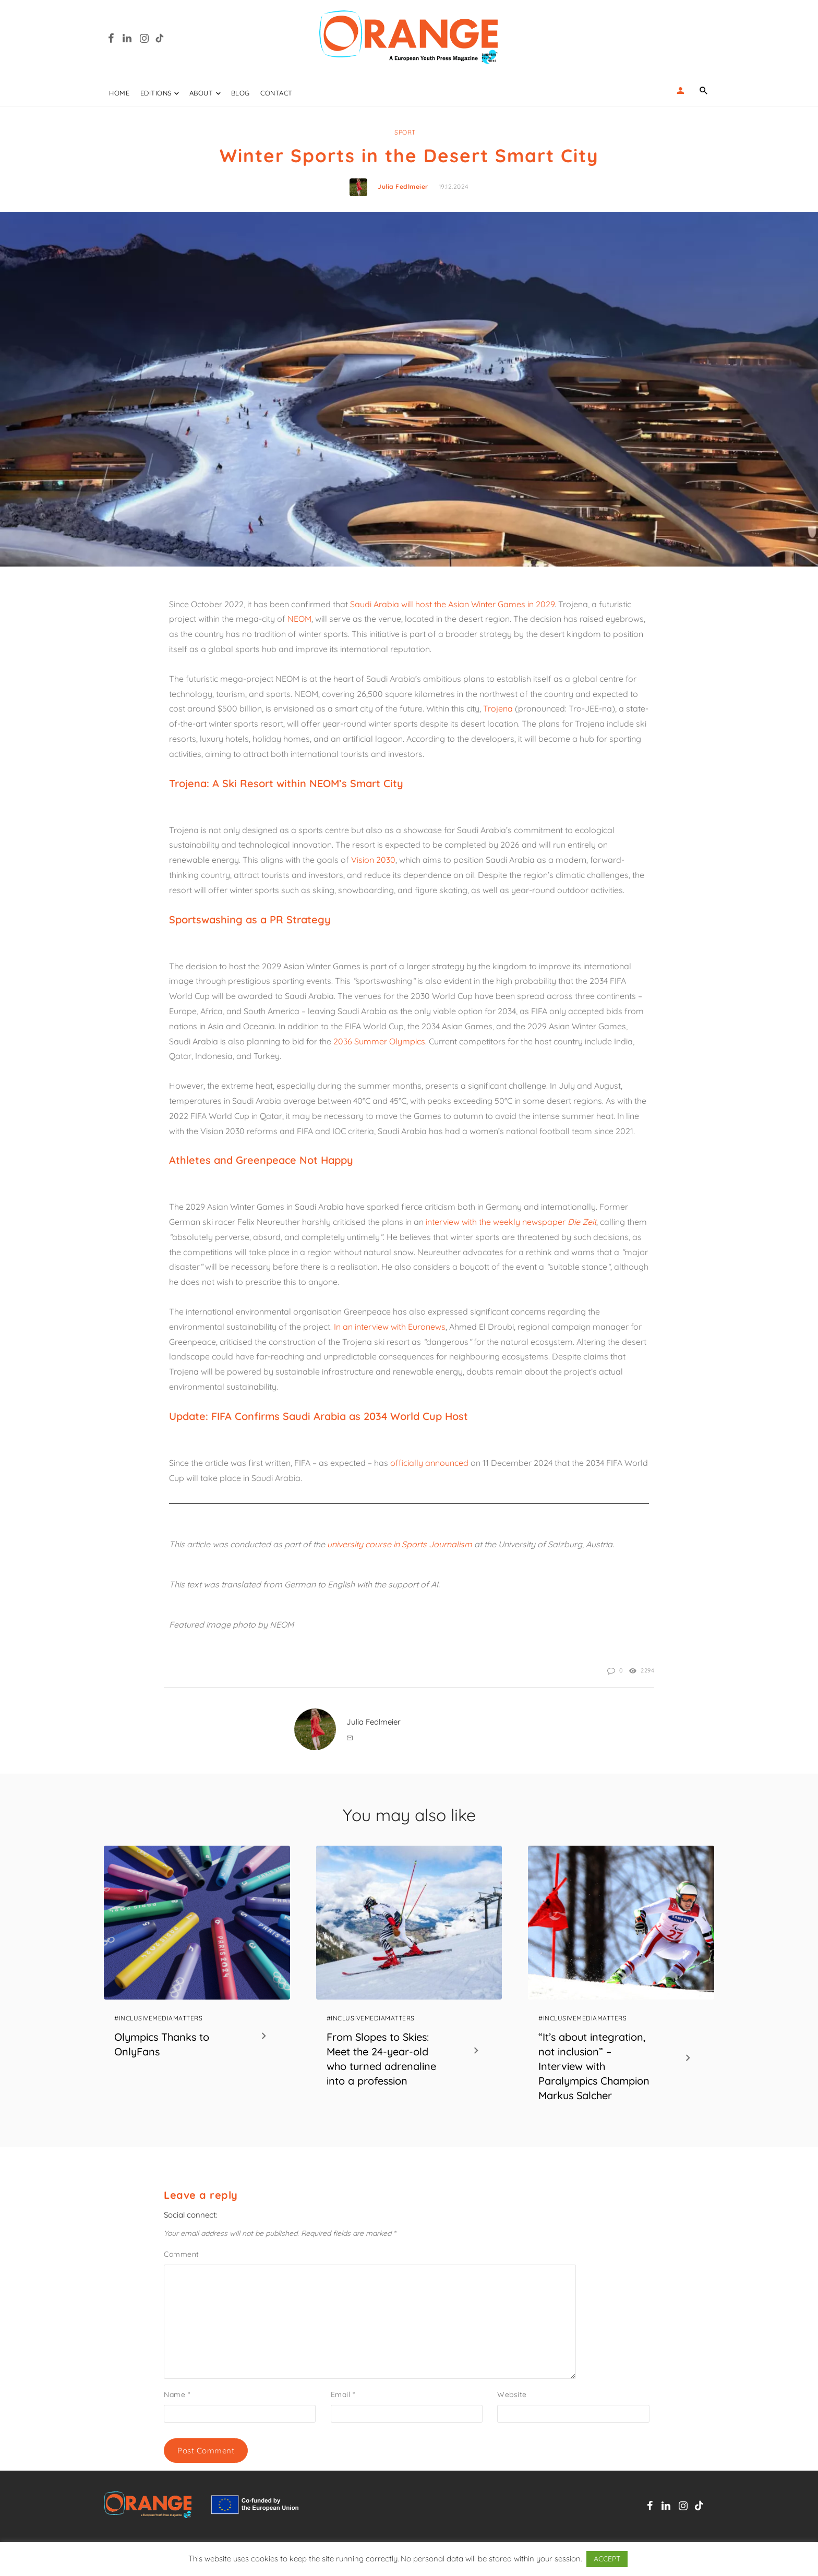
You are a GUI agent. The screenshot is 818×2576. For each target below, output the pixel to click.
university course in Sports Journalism (399, 1544)
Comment (181, 2254)
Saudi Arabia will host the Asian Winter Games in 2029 (452, 604)
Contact (276, 93)
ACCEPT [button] (607, 2558)
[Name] (704, 90)
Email (343, 2394)
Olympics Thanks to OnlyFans (161, 2044)
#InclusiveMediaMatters (158, 2018)
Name (177, 2394)
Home (119, 93)
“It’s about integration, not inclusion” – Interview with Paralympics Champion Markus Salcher (593, 2066)
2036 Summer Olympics (379, 1041)
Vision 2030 (373, 859)
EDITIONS (156, 93)
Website (512, 2394)
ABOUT (201, 93)
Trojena (498, 708)
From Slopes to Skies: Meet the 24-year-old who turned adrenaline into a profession (381, 2058)
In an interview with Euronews (390, 1326)
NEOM (299, 618)
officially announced (429, 1463)
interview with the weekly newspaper (511, 1222)
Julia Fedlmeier (403, 186)
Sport (405, 132)
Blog (240, 93)
